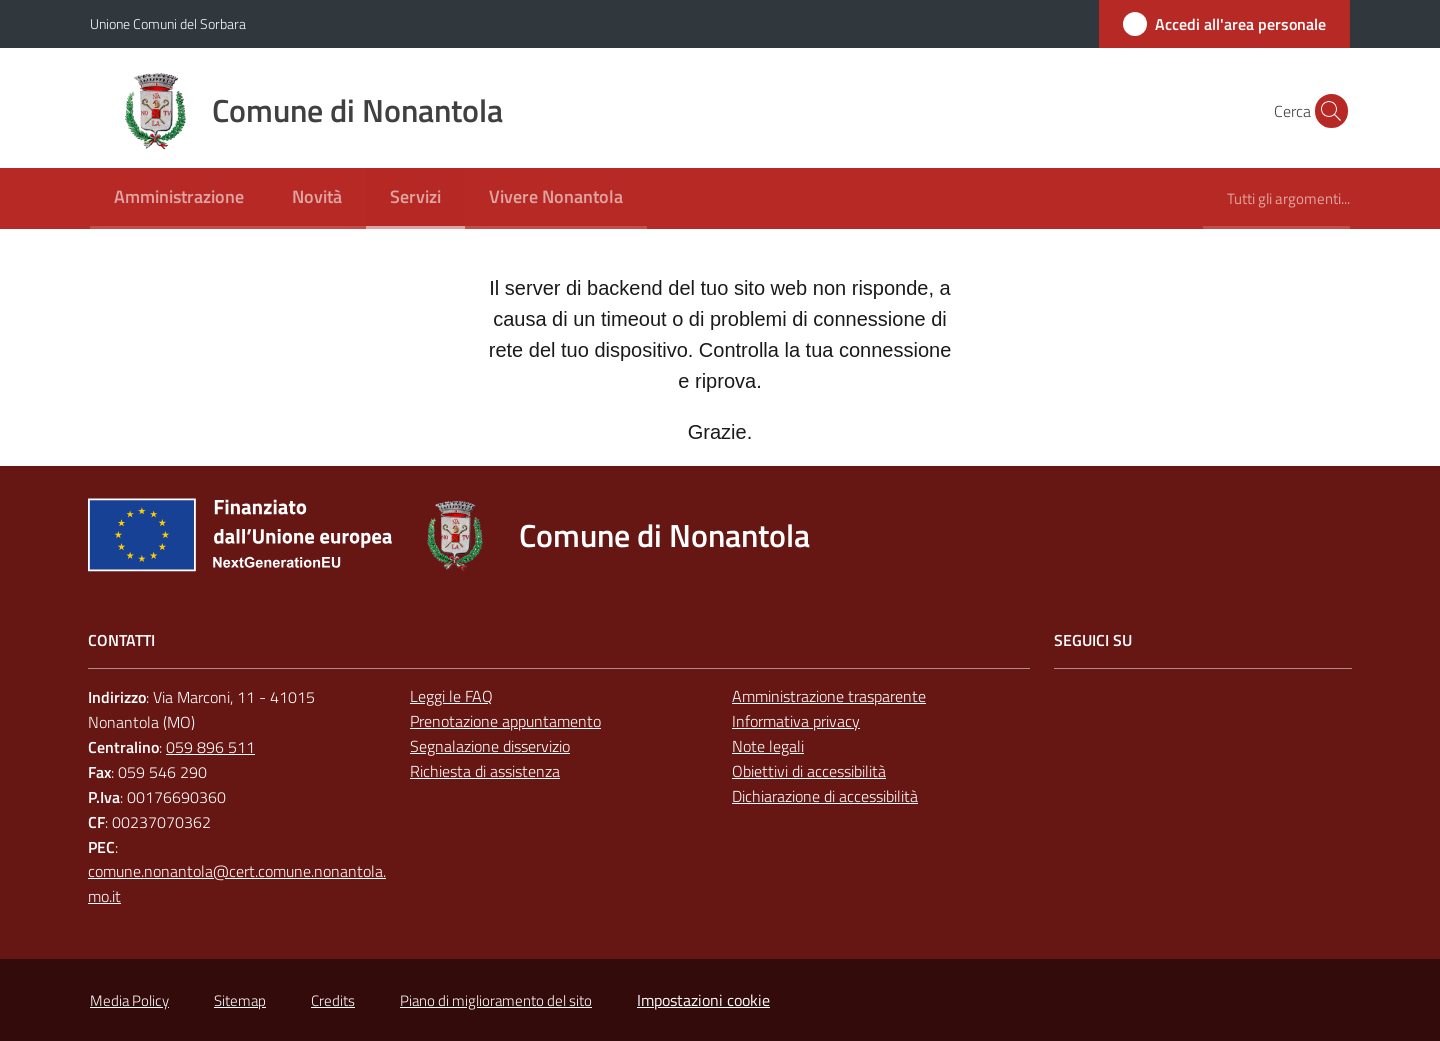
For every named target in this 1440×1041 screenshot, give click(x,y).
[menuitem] (179, 198)
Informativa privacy (796, 721)
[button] (1326, 111)
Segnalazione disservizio (490, 746)
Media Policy (129, 1000)
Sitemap (240, 1000)
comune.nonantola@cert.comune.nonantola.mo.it (237, 883)
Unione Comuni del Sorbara (168, 23)
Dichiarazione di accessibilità (825, 796)
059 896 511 (210, 747)
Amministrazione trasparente (829, 696)
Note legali (768, 746)
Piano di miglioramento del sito (496, 1000)
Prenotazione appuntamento (505, 721)
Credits (333, 1000)
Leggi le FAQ (451, 696)
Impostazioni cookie (703, 1000)
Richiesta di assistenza (485, 771)
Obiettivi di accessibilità (809, 771)
